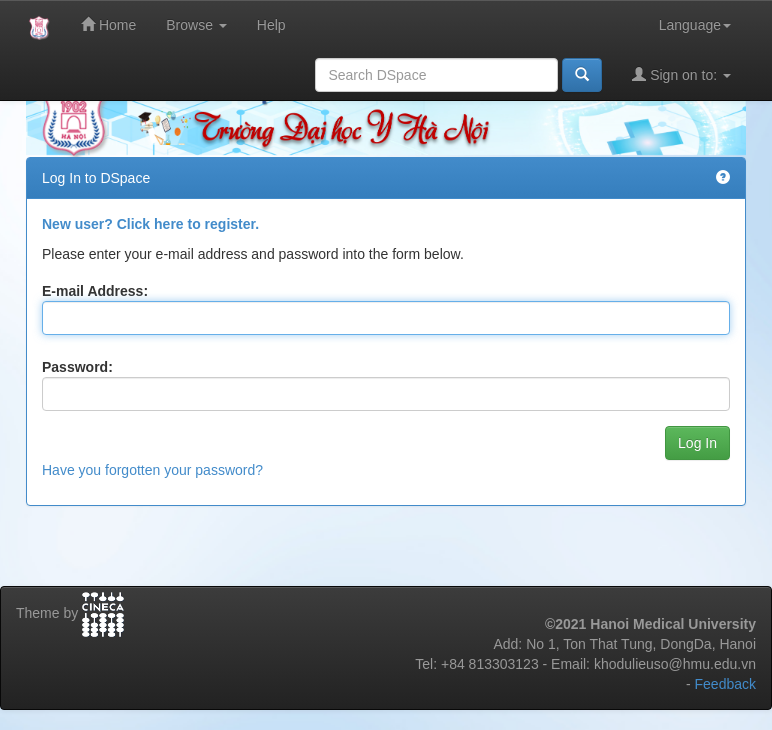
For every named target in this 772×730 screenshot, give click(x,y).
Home (108, 24)
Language (695, 25)
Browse (196, 25)
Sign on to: (681, 74)
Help (271, 25)
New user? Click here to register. (150, 224)
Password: (77, 367)
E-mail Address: (95, 291)
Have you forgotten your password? (152, 470)
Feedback (725, 684)
